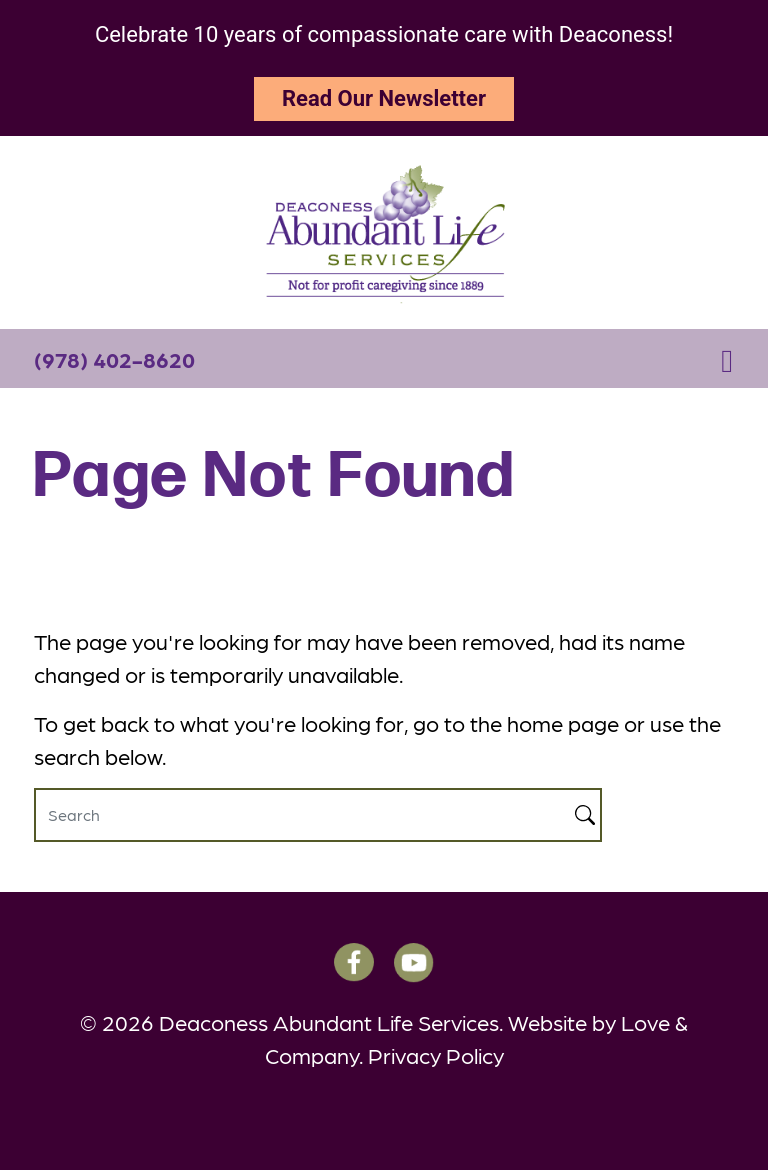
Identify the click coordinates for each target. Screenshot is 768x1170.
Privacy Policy (436, 1054)
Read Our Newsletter (384, 98)
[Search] (302, 815)
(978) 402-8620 (114, 358)
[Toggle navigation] (727, 358)
